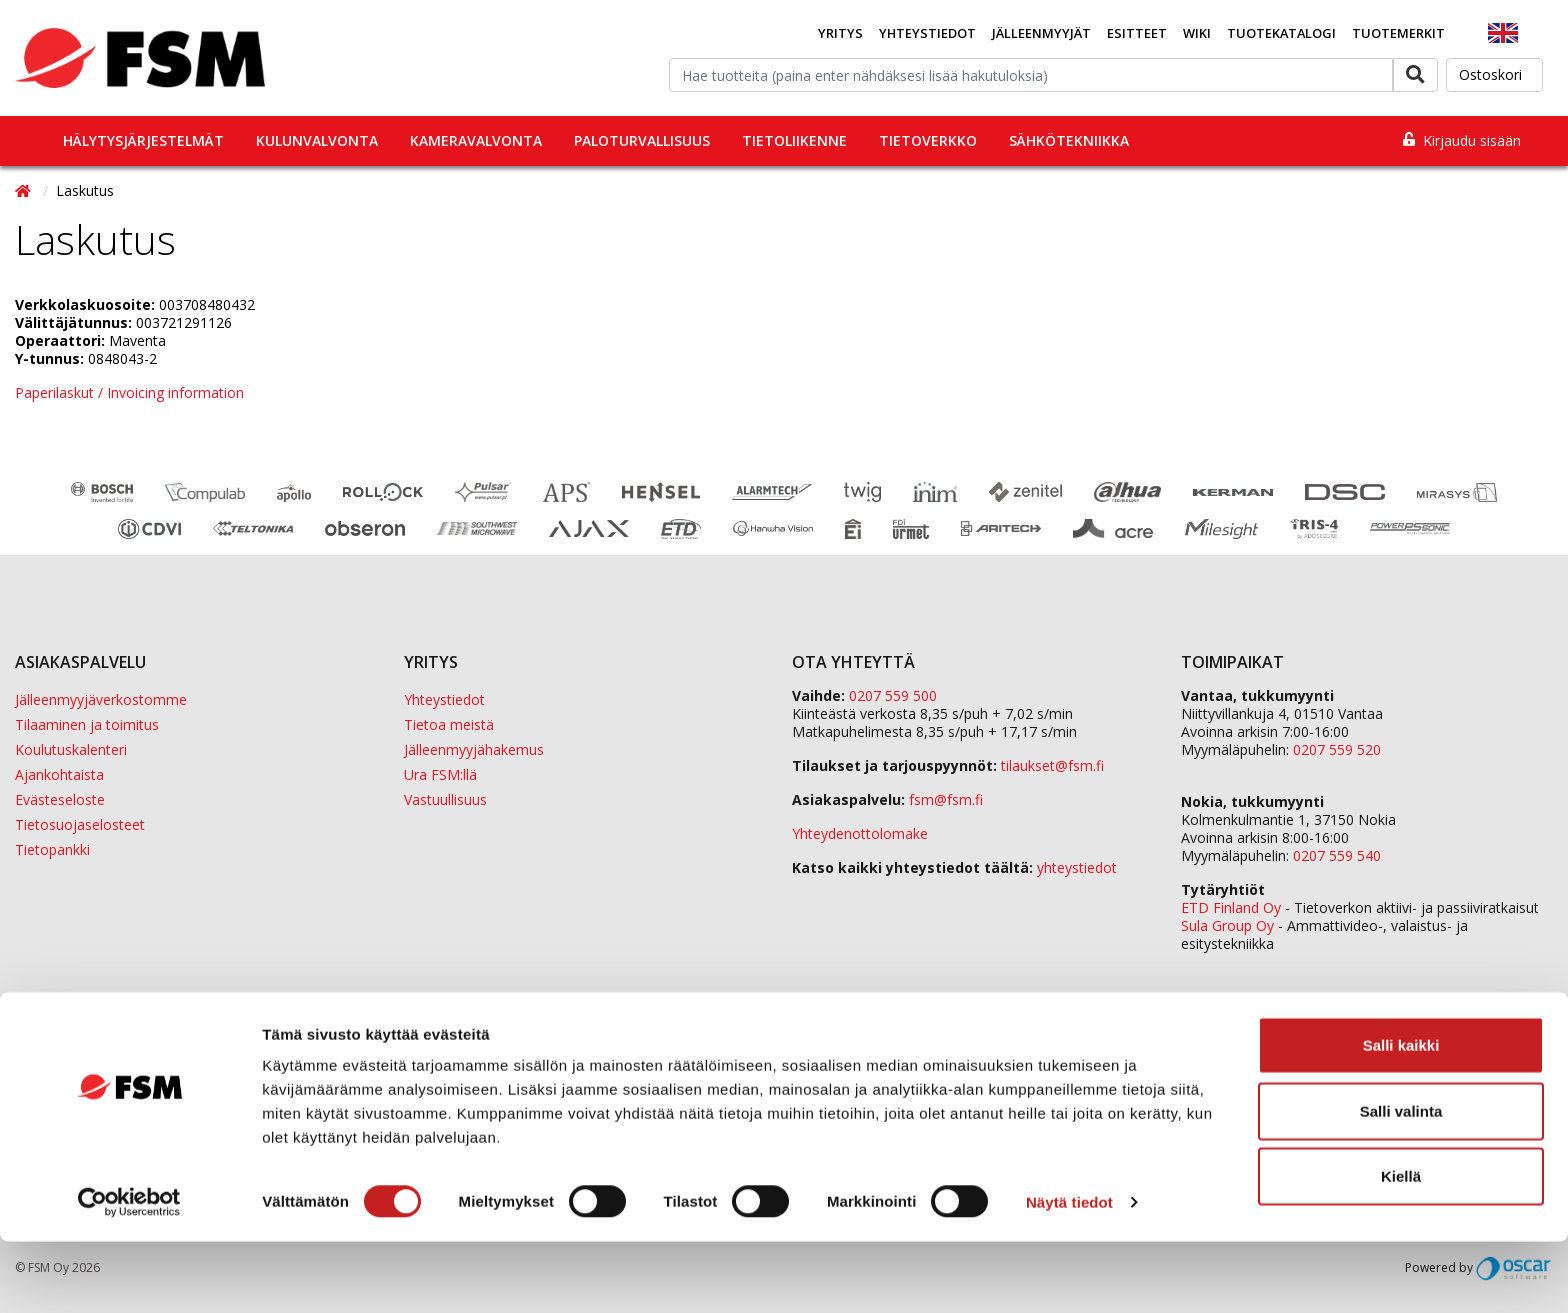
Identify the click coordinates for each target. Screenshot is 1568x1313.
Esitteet (1137, 33)
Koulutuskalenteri (71, 749)
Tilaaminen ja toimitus (87, 724)
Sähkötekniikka (1069, 140)
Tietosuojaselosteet (80, 824)
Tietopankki (52, 849)
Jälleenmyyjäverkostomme (101, 699)
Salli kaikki (1401, 1116)
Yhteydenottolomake (860, 833)
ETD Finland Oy (1231, 907)
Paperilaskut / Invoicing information (129, 392)
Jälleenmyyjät (1041, 33)
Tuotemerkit (1398, 33)
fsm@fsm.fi (946, 799)
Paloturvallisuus (642, 140)
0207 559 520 (1337, 749)
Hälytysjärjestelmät (143, 140)
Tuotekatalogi (1281, 33)
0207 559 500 (893, 695)
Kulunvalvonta (317, 140)
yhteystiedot (1077, 867)
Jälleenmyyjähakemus (474, 749)
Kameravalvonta (476, 140)
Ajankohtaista (59, 774)
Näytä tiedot (1069, 1273)
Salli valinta (1401, 1182)
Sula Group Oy (1227, 925)
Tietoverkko (928, 140)
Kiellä (1401, 1247)
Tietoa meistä (449, 724)
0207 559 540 (1337, 855)
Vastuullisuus (445, 799)
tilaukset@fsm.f (1052, 765)
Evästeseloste (60, 799)
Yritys (840, 33)
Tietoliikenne (794, 140)
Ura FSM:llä (440, 774)
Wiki (1197, 33)
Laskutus (85, 190)
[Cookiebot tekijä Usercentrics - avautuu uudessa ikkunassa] (129, 1274)
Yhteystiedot (927, 33)
